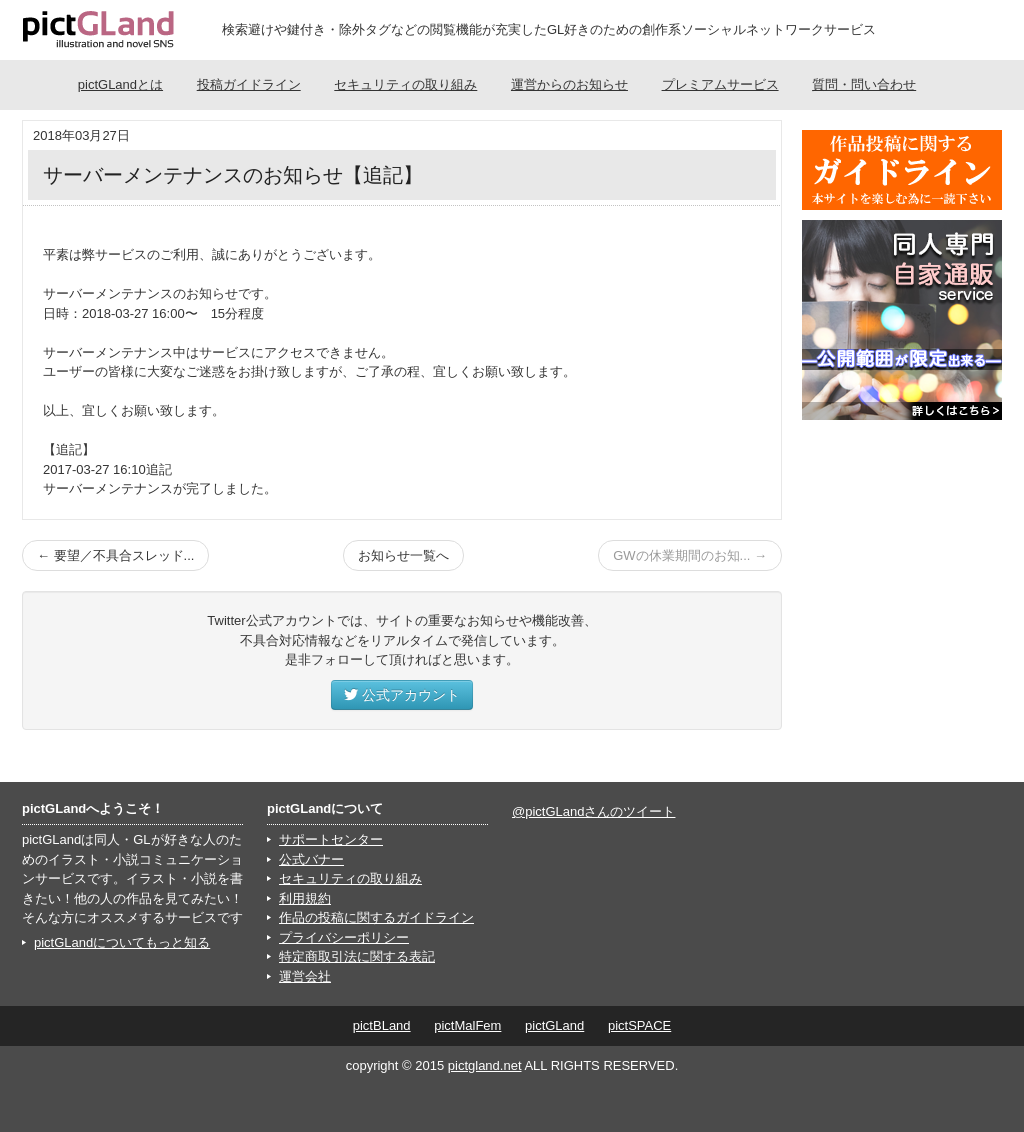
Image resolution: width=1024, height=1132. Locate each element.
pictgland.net (485, 1065)
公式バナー (311, 859)
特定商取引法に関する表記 (357, 956)
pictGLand (554, 1025)
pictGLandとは (120, 84)
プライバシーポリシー (344, 937)
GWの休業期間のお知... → (690, 555)
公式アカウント (402, 695)
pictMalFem (467, 1025)
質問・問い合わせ (864, 84)
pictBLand (382, 1025)
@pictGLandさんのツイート (593, 811)
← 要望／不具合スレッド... (115, 555)
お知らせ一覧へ (403, 555)
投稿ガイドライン (249, 84)
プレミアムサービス (720, 84)
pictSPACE (639, 1025)
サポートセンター (331, 839)
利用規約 (305, 898)
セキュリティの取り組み (405, 84)
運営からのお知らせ (569, 84)
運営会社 (305, 976)
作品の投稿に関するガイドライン (376, 917)
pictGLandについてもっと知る (122, 942)
